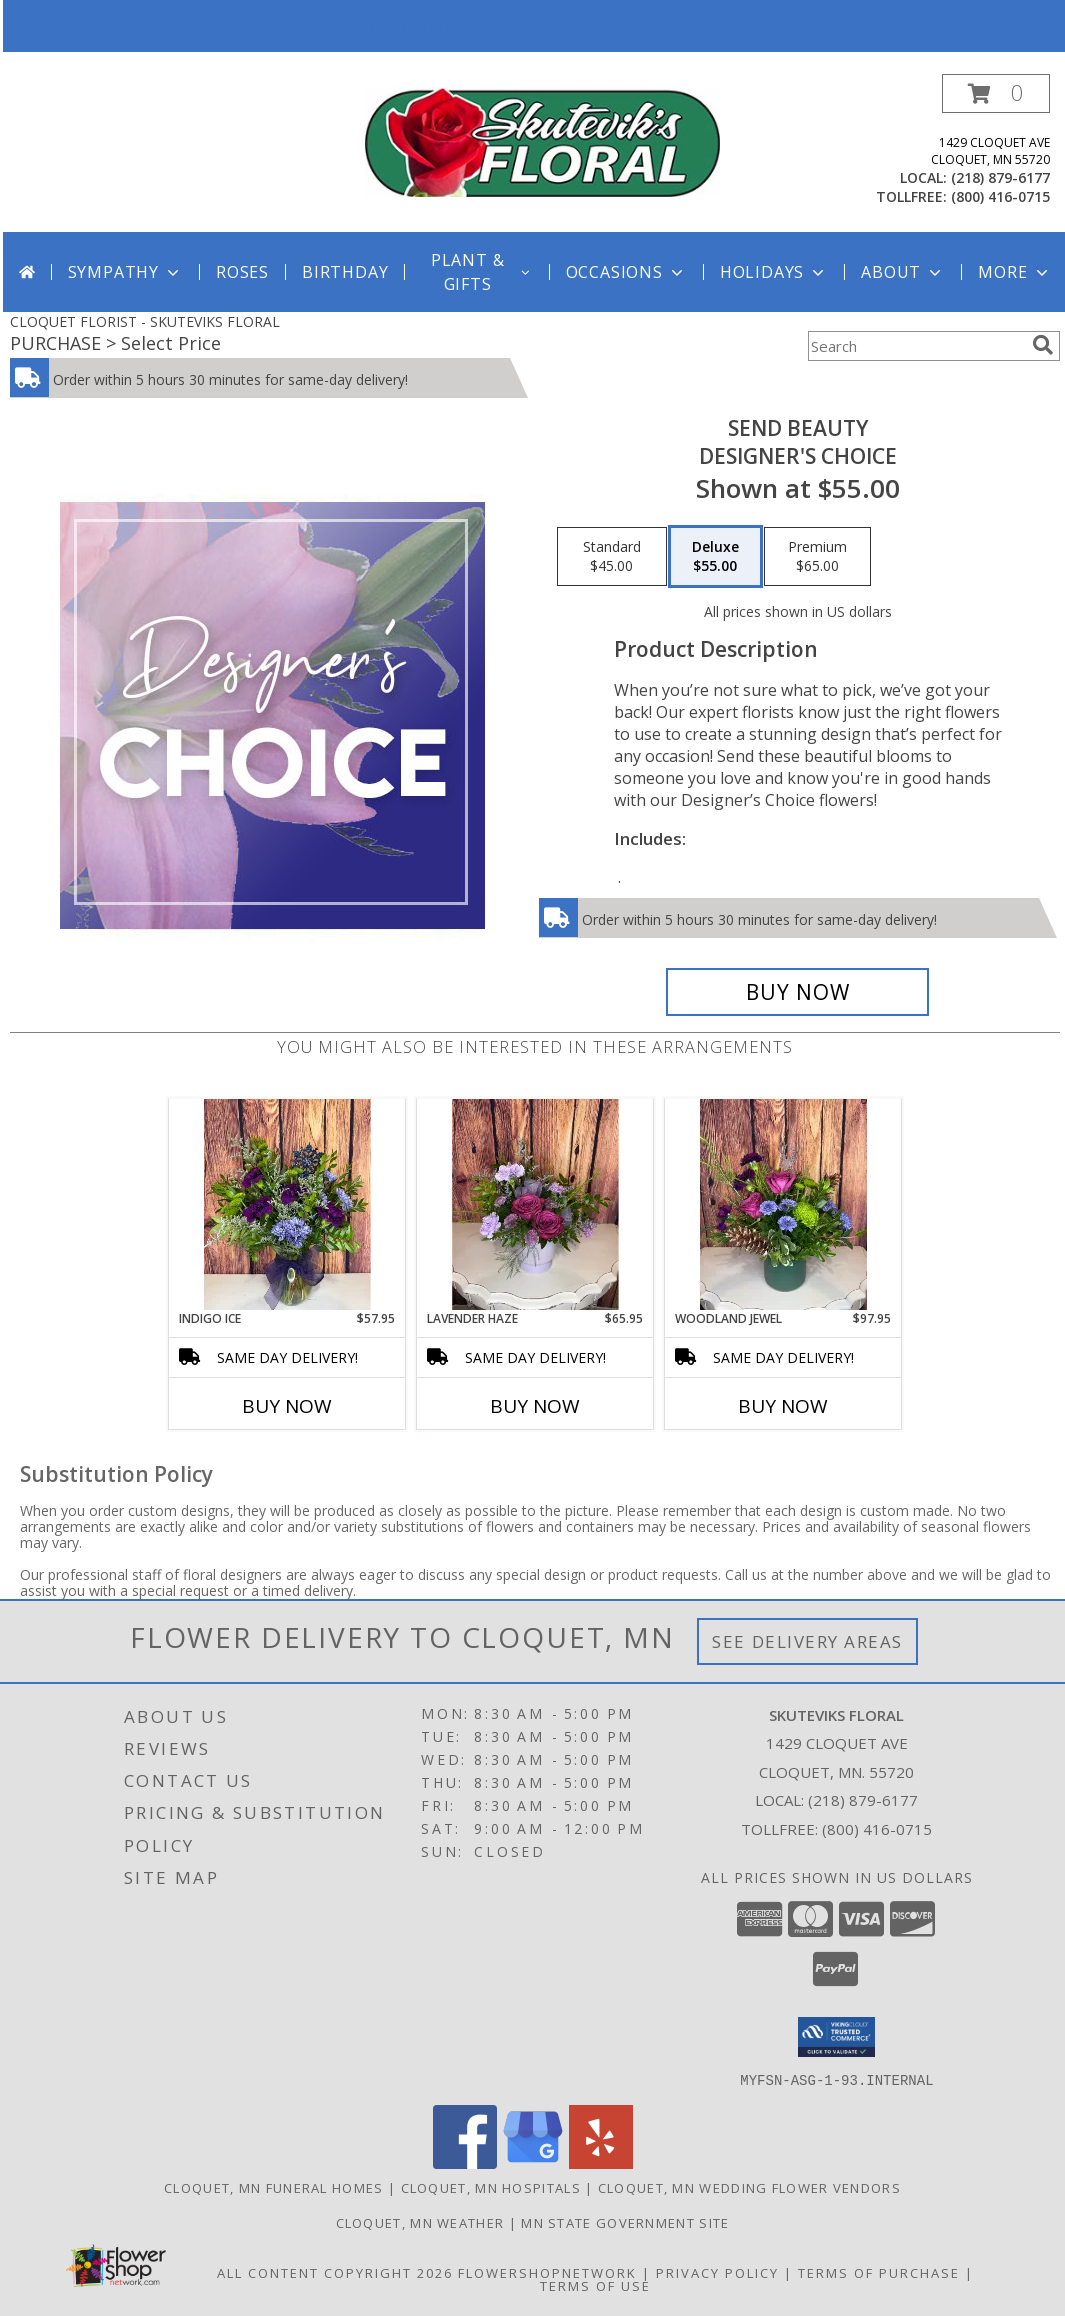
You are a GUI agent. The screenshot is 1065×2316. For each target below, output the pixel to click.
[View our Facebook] (465, 2162)
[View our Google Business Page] (533, 2162)
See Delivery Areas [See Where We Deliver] (807, 1641)
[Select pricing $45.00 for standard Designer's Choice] (612, 557)
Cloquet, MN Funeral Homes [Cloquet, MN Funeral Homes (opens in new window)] (274, 2187)
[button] (996, 93)
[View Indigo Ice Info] (287, 1204)
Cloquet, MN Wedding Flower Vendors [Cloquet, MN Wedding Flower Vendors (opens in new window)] (749, 2187)
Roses (242, 272)
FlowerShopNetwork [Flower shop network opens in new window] (547, 2272)
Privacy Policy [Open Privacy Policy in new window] (717, 2272)
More (1014, 272)
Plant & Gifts (482, 272)
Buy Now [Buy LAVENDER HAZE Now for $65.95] (535, 1406)
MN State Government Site (625, 2222)
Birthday (345, 272)
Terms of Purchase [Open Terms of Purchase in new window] (879, 2272)
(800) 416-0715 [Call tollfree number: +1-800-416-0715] (1000, 196)
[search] (1043, 345)
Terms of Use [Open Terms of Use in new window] (595, 2285)
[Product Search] (916, 346)
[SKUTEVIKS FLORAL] (542, 140)
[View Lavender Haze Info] (535, 1204)
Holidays (774, 272)
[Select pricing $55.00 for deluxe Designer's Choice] (715, 557)
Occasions (626, 272)
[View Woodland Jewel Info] (783, 1204)
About (903, 272)
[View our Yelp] (601, 2162)
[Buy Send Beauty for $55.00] (797, 992)
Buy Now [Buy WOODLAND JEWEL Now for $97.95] (783, 1406)
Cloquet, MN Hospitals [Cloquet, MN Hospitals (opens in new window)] (491, 2187)
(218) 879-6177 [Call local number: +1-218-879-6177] (1000, 177)
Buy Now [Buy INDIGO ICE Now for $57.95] (287, 1406)
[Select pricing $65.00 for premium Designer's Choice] (817, 557)
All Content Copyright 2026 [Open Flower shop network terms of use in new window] (335, 2272)
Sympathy (125, 272)
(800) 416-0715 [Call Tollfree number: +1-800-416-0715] (877, 1829)
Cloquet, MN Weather (420, 2222)
